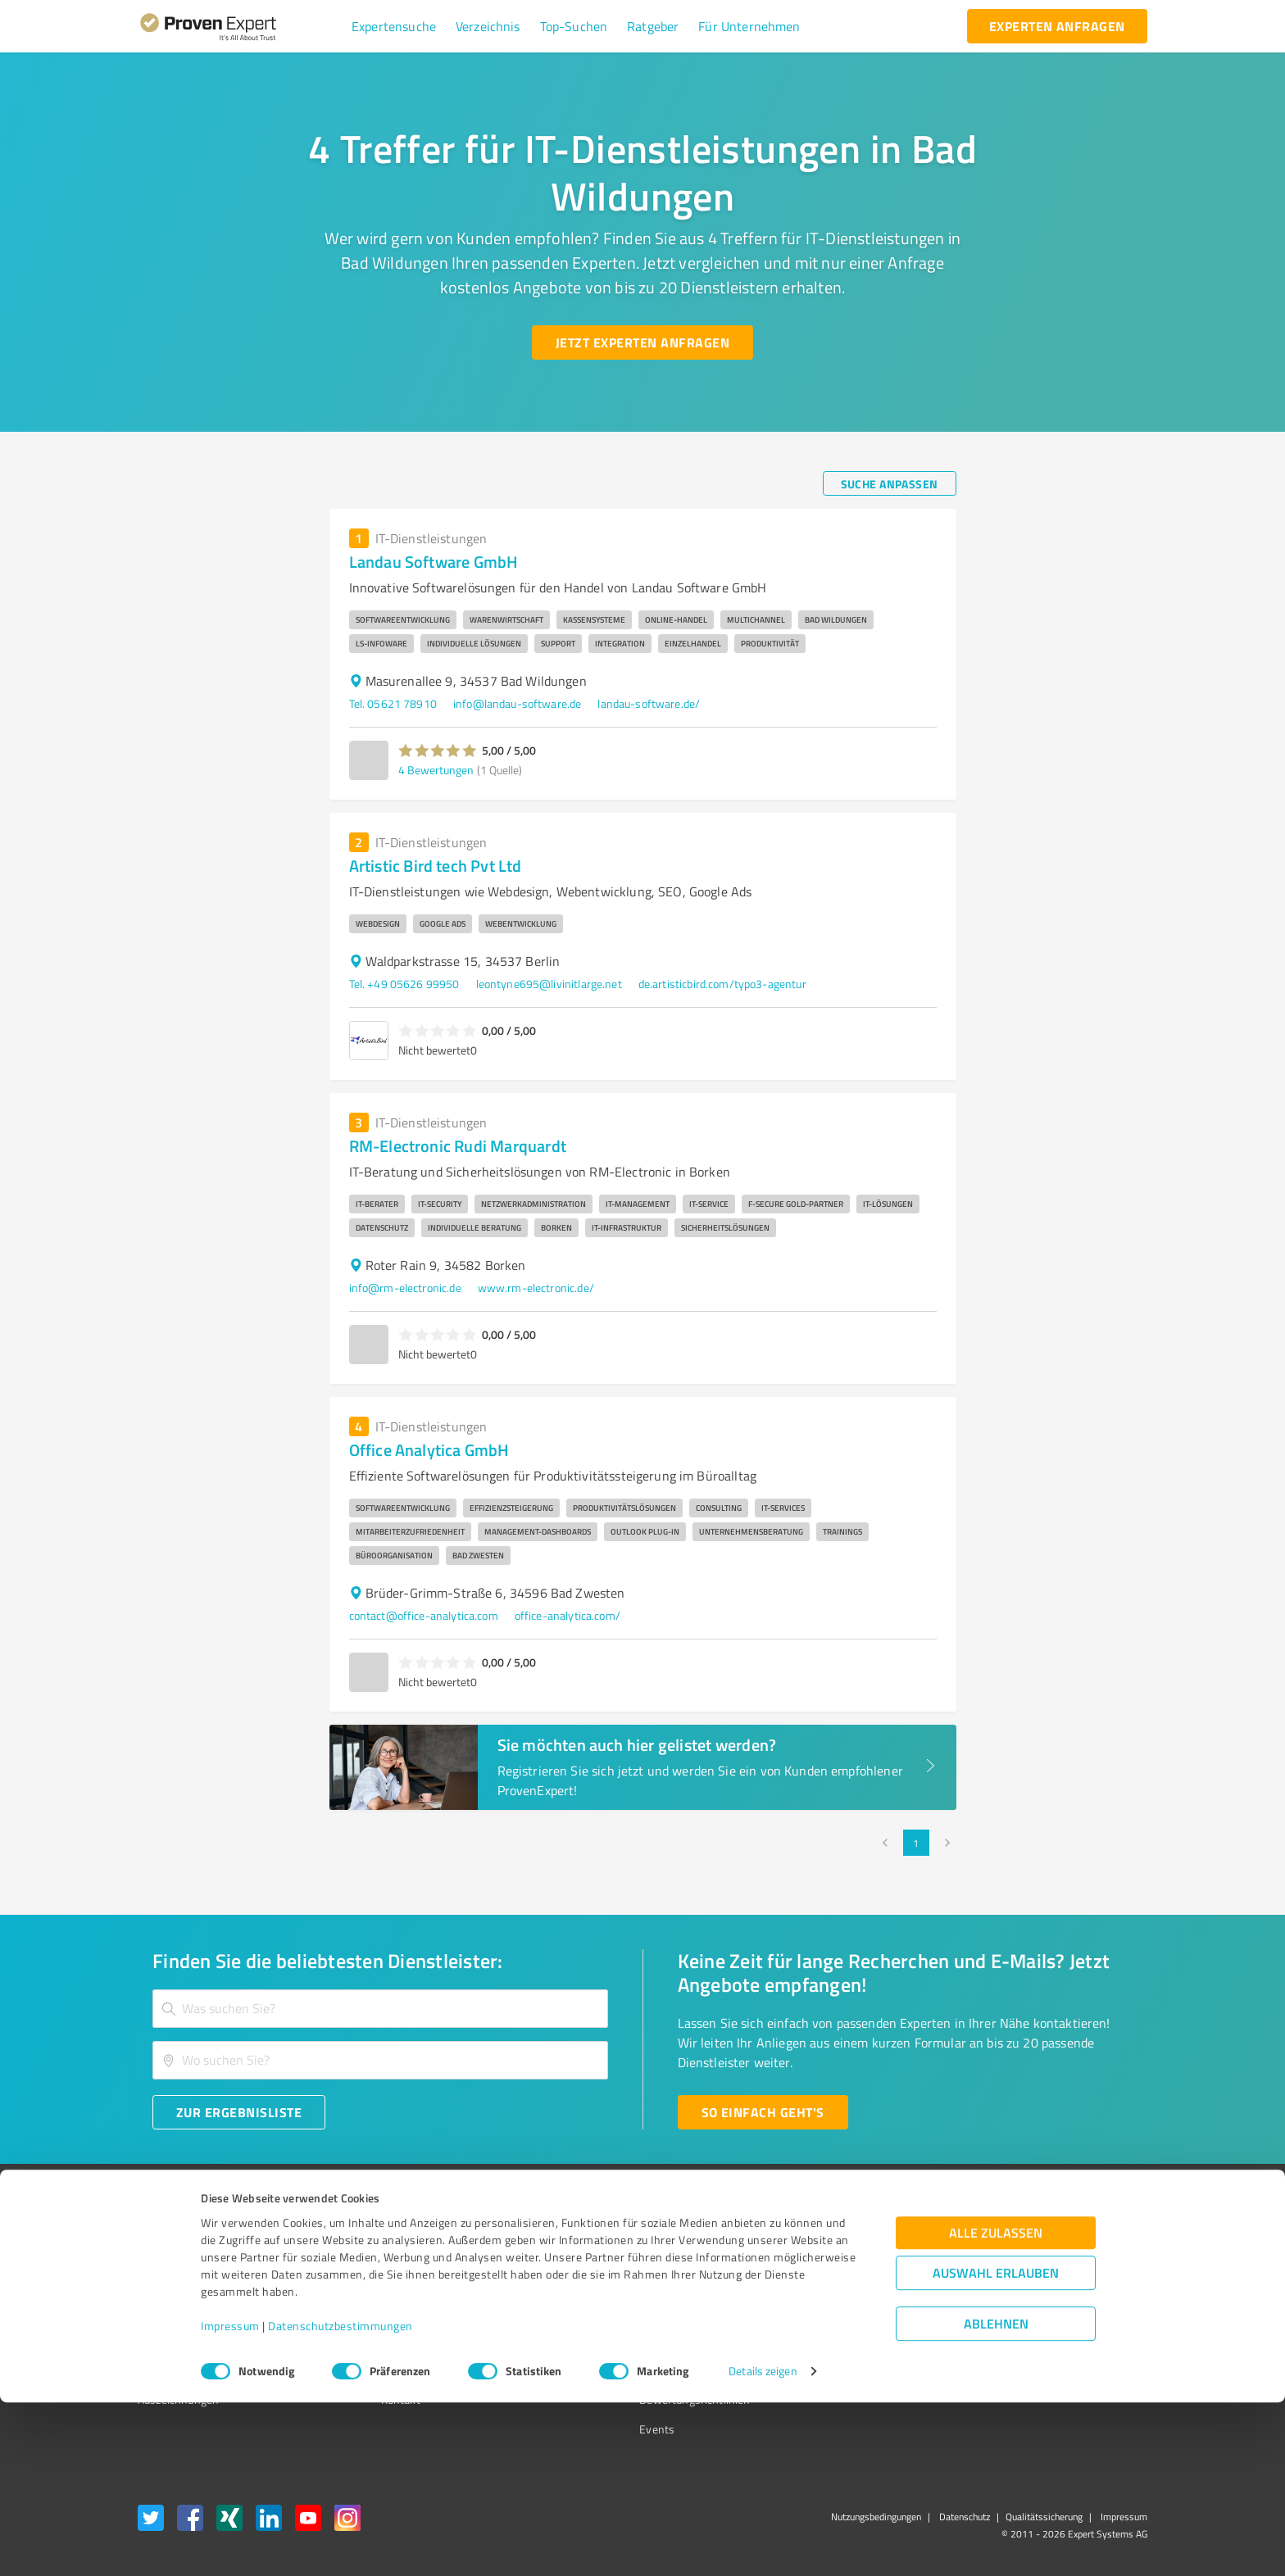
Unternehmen (385, 2284)
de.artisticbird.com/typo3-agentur (722, 983)
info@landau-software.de (517, 703)
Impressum (230, 2499)
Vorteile (156, 2312)
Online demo (837, 2312)
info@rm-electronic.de (405, 1287)
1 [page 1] (916, 1843)
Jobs (360, 2341)
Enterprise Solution (185, 2341)
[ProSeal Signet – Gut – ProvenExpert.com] (1085, 2285)
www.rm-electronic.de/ (536, 1287)
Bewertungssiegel (182, 2254)
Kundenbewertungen (630, 2341)
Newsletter (834, 2284)
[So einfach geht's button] (763, 2112)
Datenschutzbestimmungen (340, 2499)
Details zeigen (763, 2545)
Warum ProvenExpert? (405, 2254)
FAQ (587, 2284)
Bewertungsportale (626, 2312)
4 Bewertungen (436, 770)
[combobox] (380, 2008)
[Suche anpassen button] (889, 483)
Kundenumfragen (181, 2284)
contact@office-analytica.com (423, 1615)
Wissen (596, 2254)
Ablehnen (996, 2497)
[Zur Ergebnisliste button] (238, 2112)
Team (363, 2312)
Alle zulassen (995, 2406)
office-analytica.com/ (567, 1615)
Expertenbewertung (855, 2341)
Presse (823, 2254)
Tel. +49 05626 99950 (404, 983)
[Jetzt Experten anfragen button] (642, 342)
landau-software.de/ (648, 703)
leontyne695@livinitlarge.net (549, 983)
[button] (394, 26)
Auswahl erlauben (996, 2447)
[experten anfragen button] (1057, 26)
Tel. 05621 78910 (393, 703)
